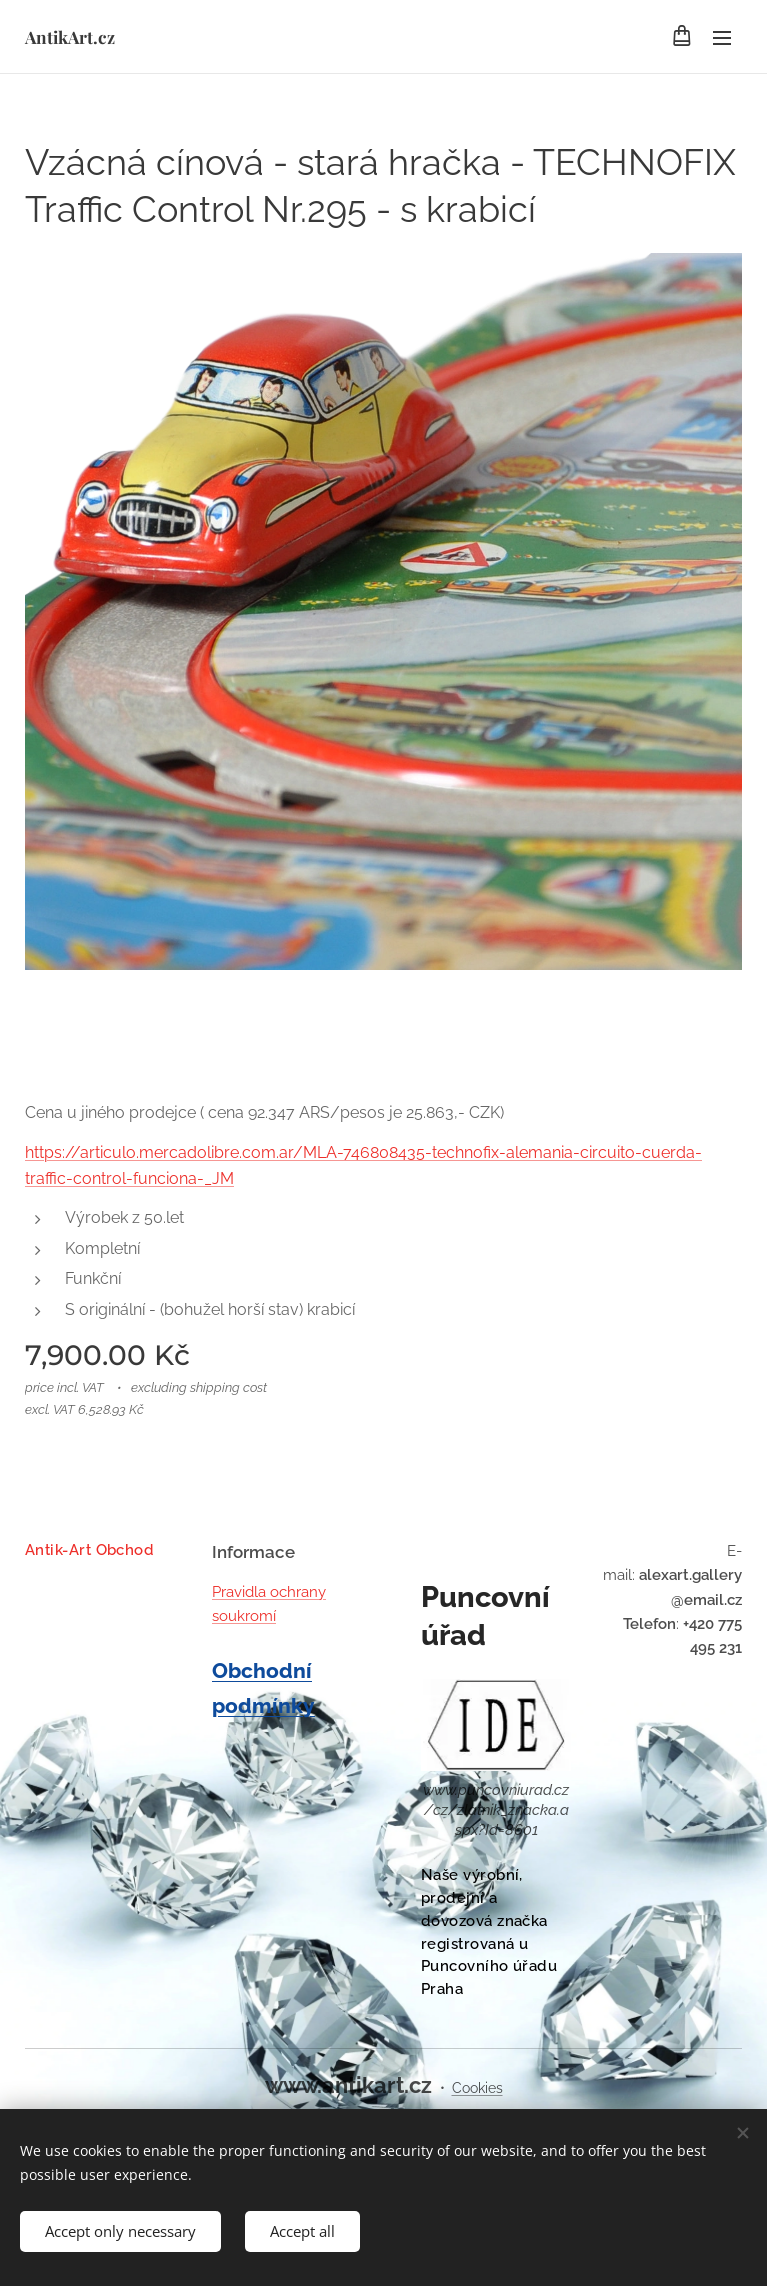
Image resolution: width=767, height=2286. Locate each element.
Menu (722, 38)
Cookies (477, 2088)
